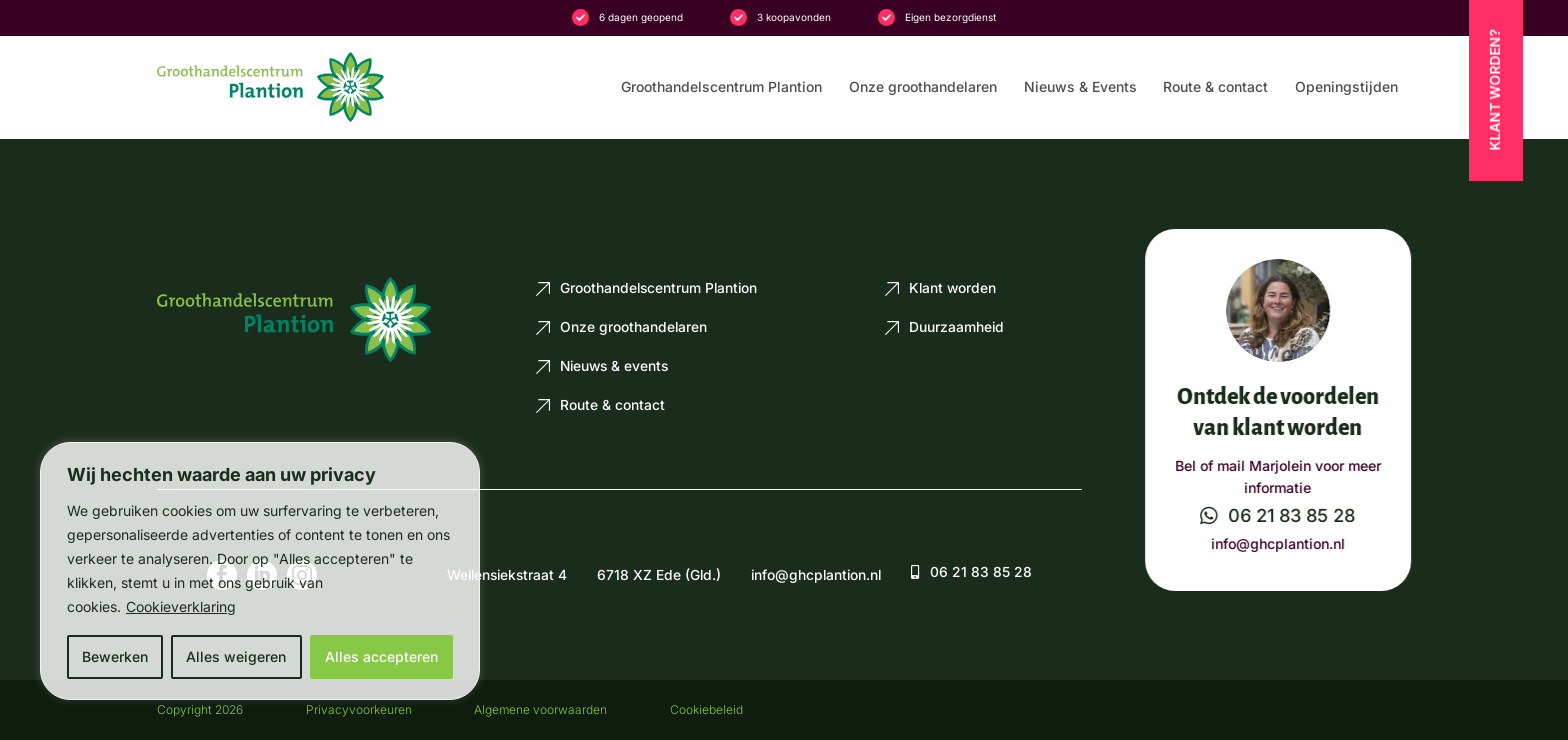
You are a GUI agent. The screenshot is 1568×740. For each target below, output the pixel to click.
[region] (260, 571)
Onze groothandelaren (923, 87)
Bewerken (115, 656)
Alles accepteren (381, 656)
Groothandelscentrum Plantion (721, 87)
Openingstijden (1346, 87)
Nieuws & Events (1080, 87)
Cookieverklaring (181, 606)
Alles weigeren (236, 656)
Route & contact (1215, 87)
